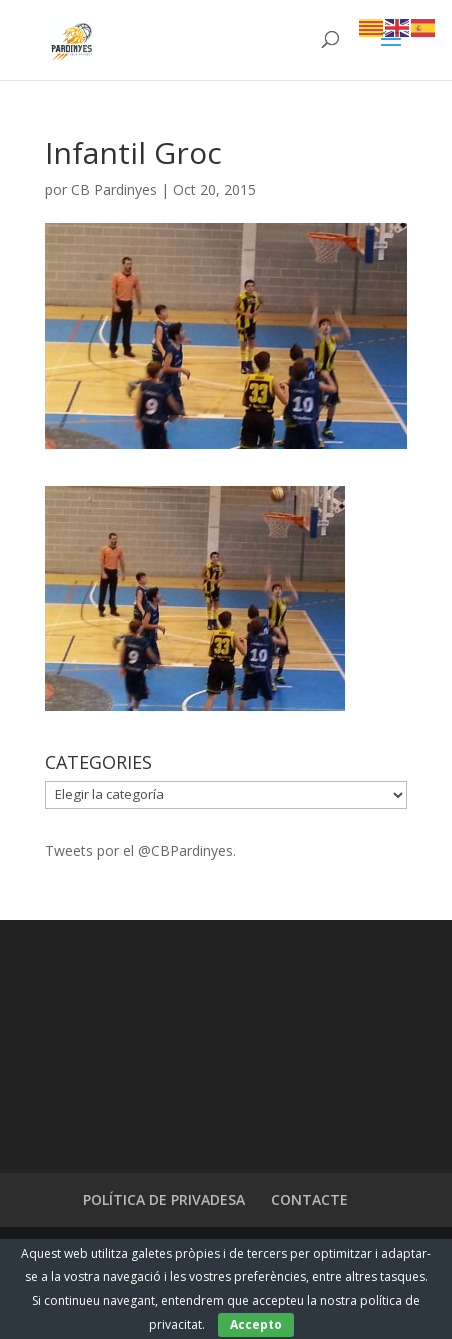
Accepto (256, 1324)
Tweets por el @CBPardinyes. (140, 850)
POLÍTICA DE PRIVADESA (164, 1199)
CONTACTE (309, 1199)
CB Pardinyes (114, 189)
